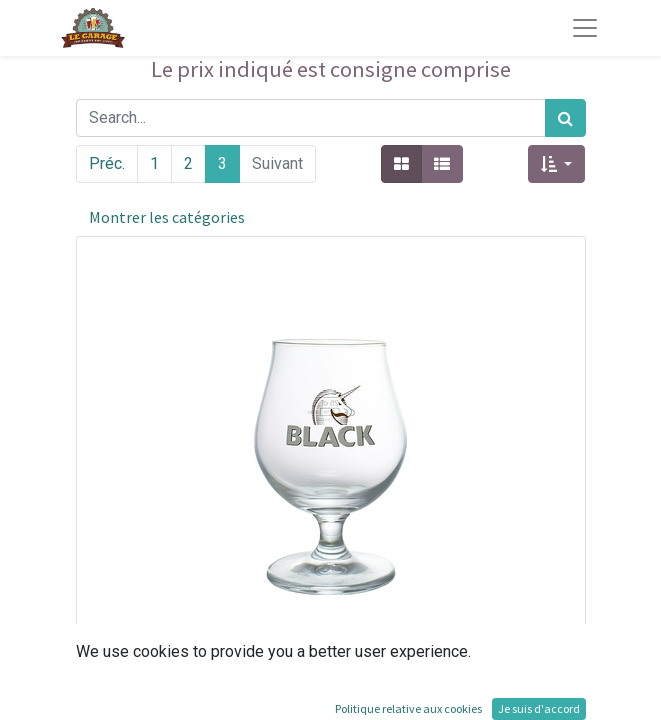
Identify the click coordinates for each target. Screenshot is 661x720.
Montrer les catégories (167, 217)
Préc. (107, 163)
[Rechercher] (565, 118)
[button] (556, 164)
